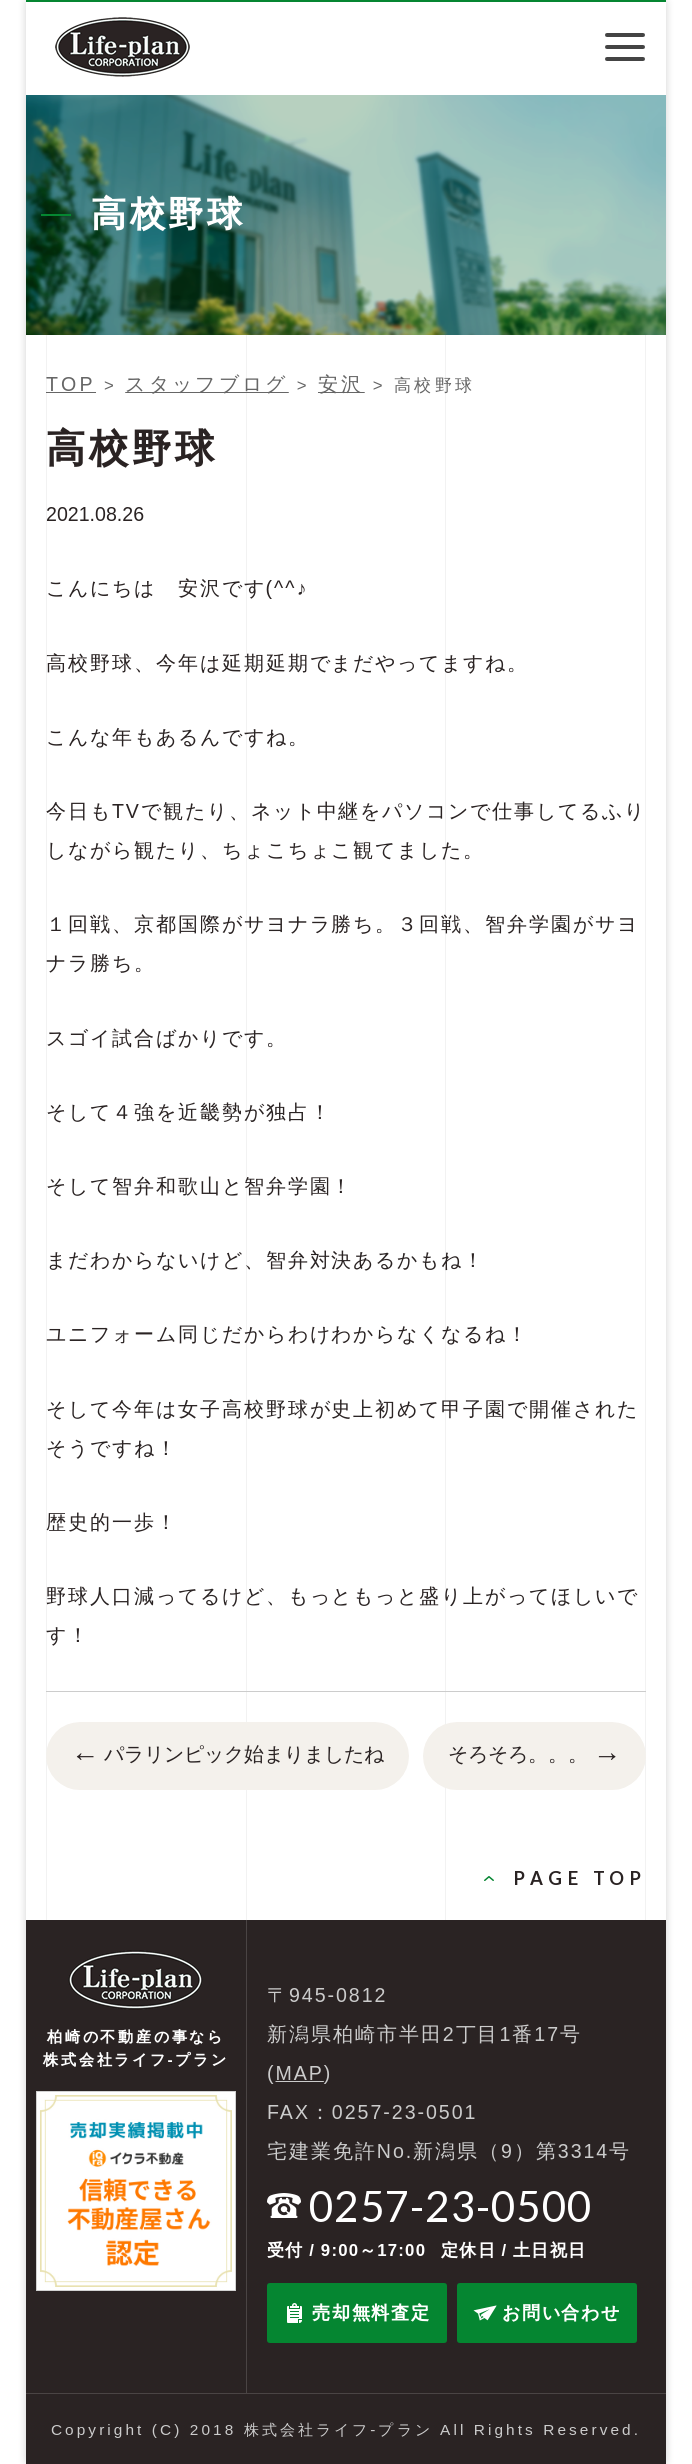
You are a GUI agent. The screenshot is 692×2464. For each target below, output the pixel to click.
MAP (300, 2073)
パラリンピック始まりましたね (227, 1756)
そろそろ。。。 (534, 1756)
